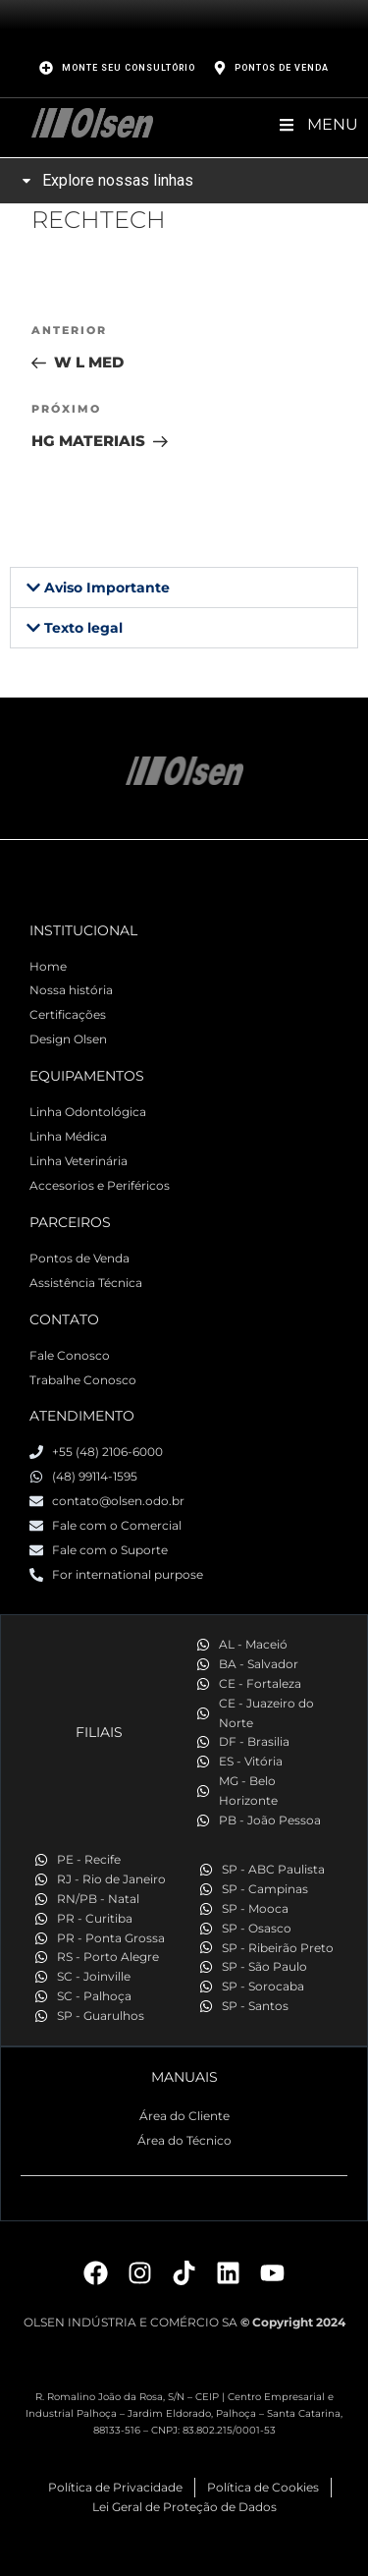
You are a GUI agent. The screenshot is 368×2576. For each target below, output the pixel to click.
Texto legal (83, 628)
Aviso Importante (107, 587)
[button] (184, 587)
